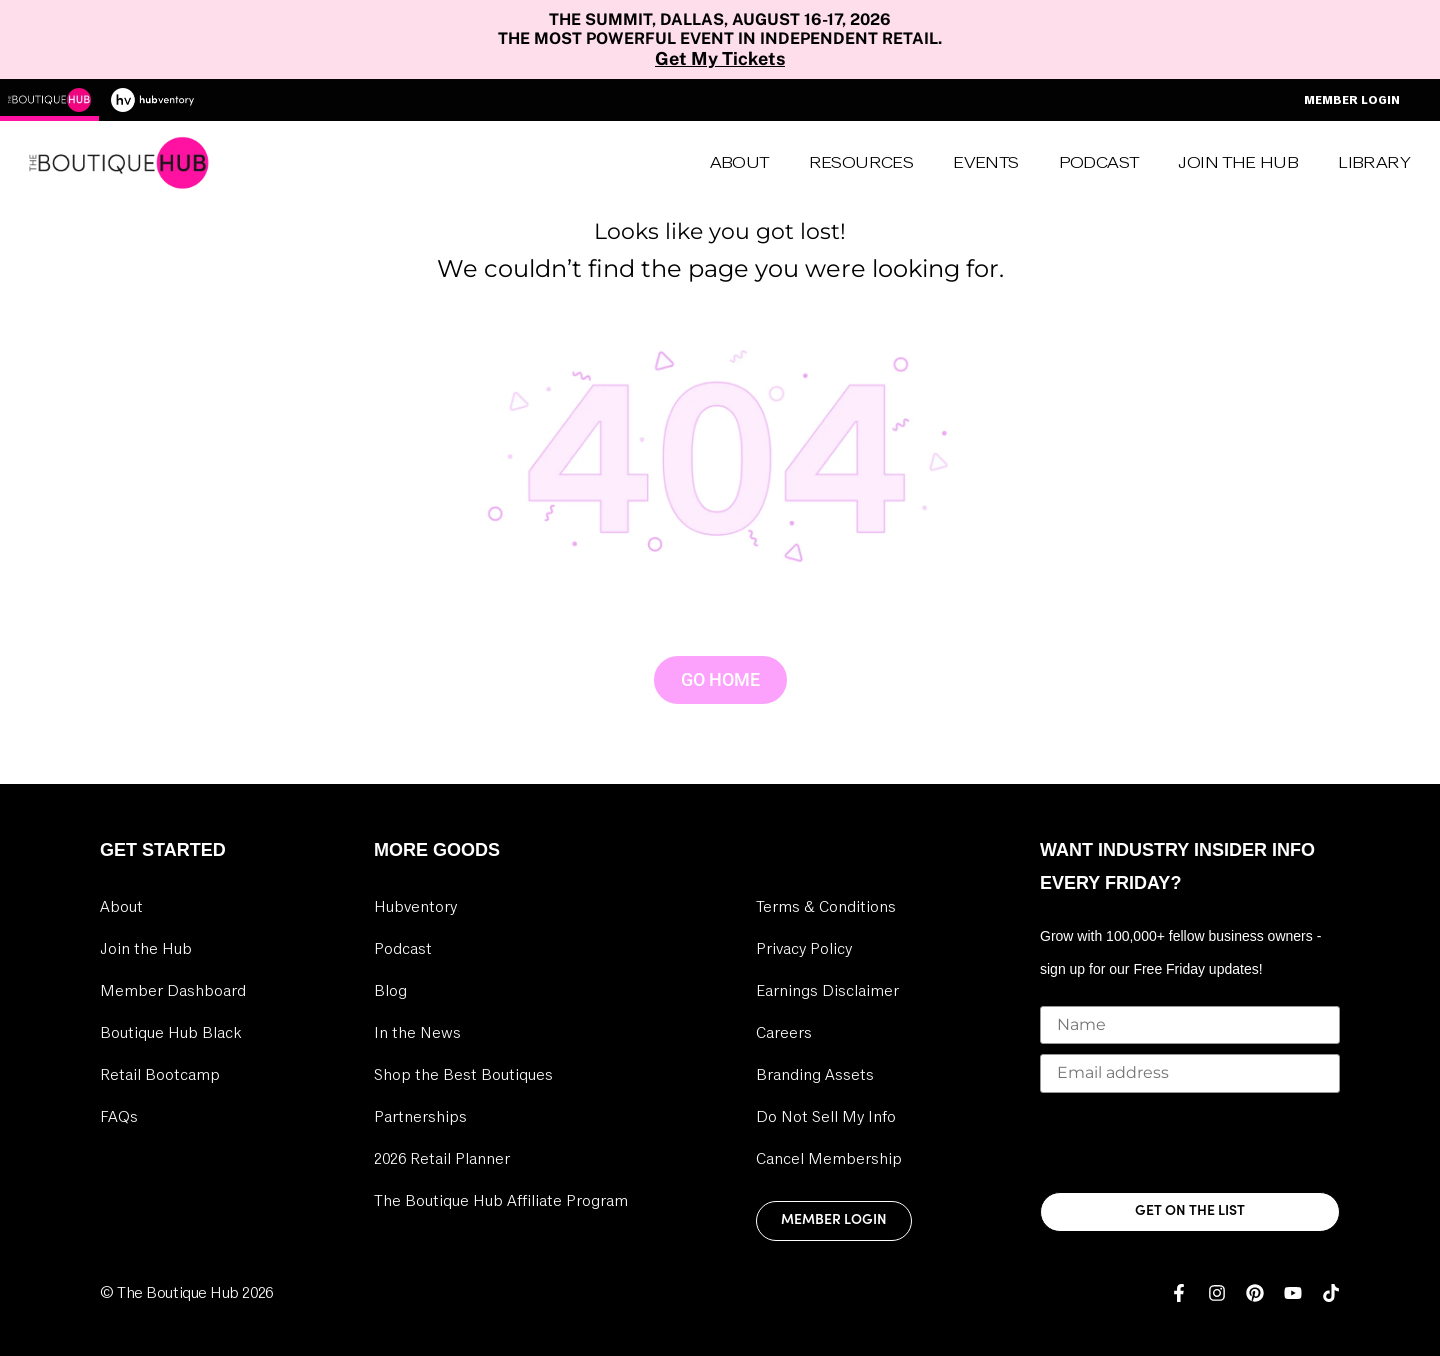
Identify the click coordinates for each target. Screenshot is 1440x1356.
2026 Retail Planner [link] (442, 1159)
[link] (1179, 1293)
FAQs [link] (119, 1117)
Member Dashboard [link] (173, 991)
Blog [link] (390, 991)
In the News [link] (417, 1033)
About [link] (739, 163)
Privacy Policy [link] (804, 949)
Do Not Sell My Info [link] (826, 1117)
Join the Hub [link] (146, 949)
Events (985, 163)
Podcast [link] (1099, 163)
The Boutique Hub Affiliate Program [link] (501, 1201)
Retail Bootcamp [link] (160, 1075)
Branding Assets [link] (815, 1075)
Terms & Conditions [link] (826, 907)
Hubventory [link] (415, 907)
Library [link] (1374, 163)
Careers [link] (784, 1033)
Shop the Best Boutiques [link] (463, 1075)
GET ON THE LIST (1190, 1211)
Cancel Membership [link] (829, 1159)
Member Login (1352, 100)
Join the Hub (1238, 163)
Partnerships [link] (420, 1117)
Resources (861, 163)
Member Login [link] (834, 1220)
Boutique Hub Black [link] (170, 1033)
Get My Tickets (720, 58)
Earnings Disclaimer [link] (827, 991)
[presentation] (1192, 1142)
